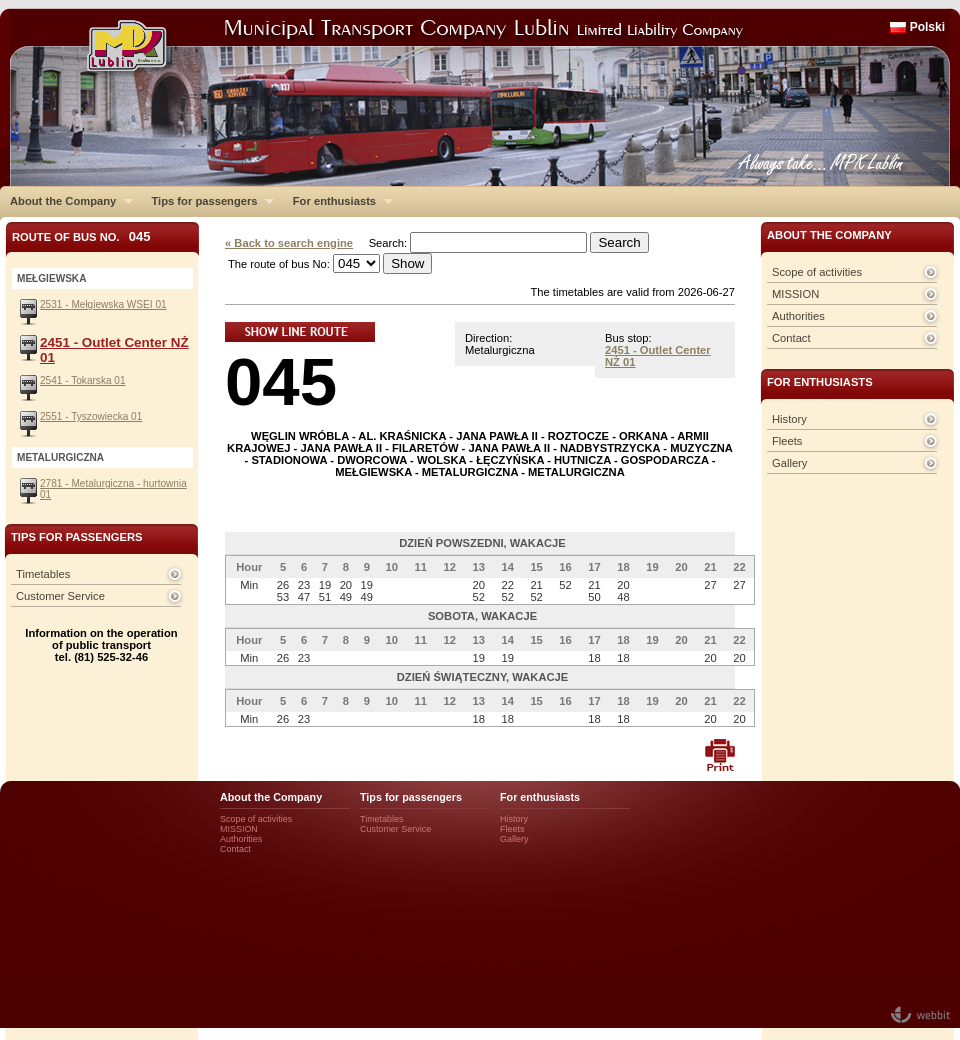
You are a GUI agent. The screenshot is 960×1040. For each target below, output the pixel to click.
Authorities (798, 316)
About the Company (66, 201)
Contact (791, 338)
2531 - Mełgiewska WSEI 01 (103, 304)
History (789, 419)
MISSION (795, 294)
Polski (927, 27)
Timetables (43, 574)
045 (281, 381)
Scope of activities (817, 272)
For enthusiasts (338, 201)
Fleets (787, 441)
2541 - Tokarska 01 (83, 380)
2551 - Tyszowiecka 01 (91, 416)
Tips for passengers (207, 201)
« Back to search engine (289, 243)
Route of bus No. (81, 236)
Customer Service (60, 596)
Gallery (789, 463)
